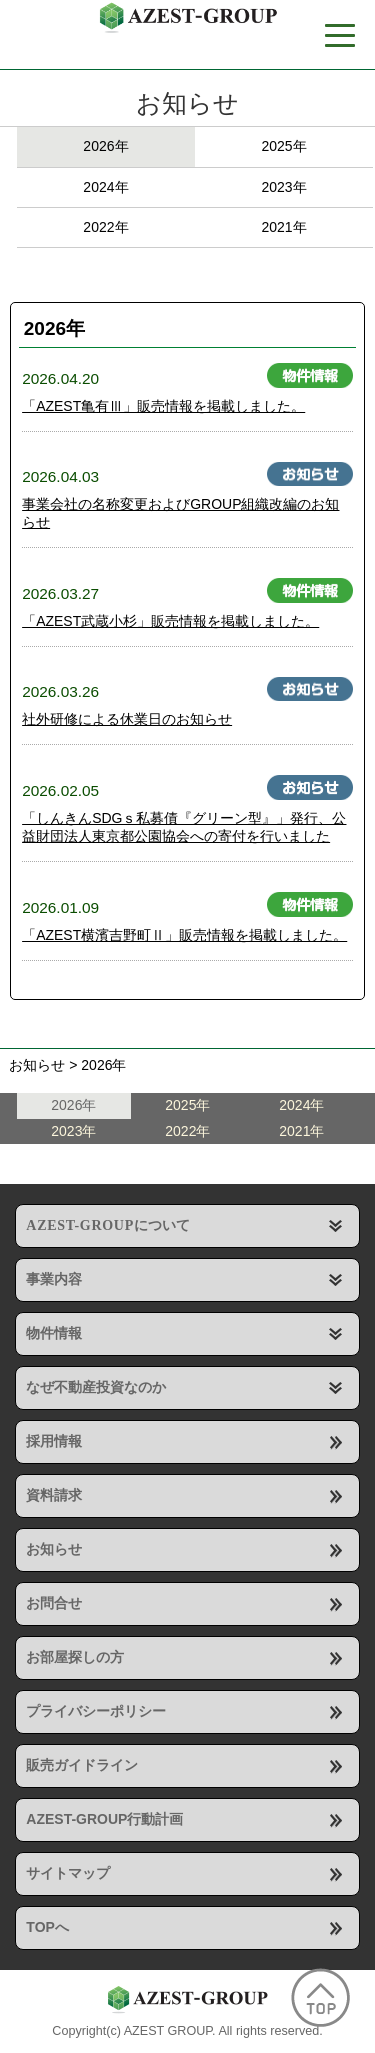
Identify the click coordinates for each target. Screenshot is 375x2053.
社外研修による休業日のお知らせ (127, 719)
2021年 (283, 227)
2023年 (283, 187)
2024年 (105, 187)
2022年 (105, 227)
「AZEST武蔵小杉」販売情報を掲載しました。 (170, 621)
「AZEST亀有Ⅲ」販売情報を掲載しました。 (163, 406)
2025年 (283, 146)
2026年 (105, 146)
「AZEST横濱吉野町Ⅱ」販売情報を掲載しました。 (184, 935)
